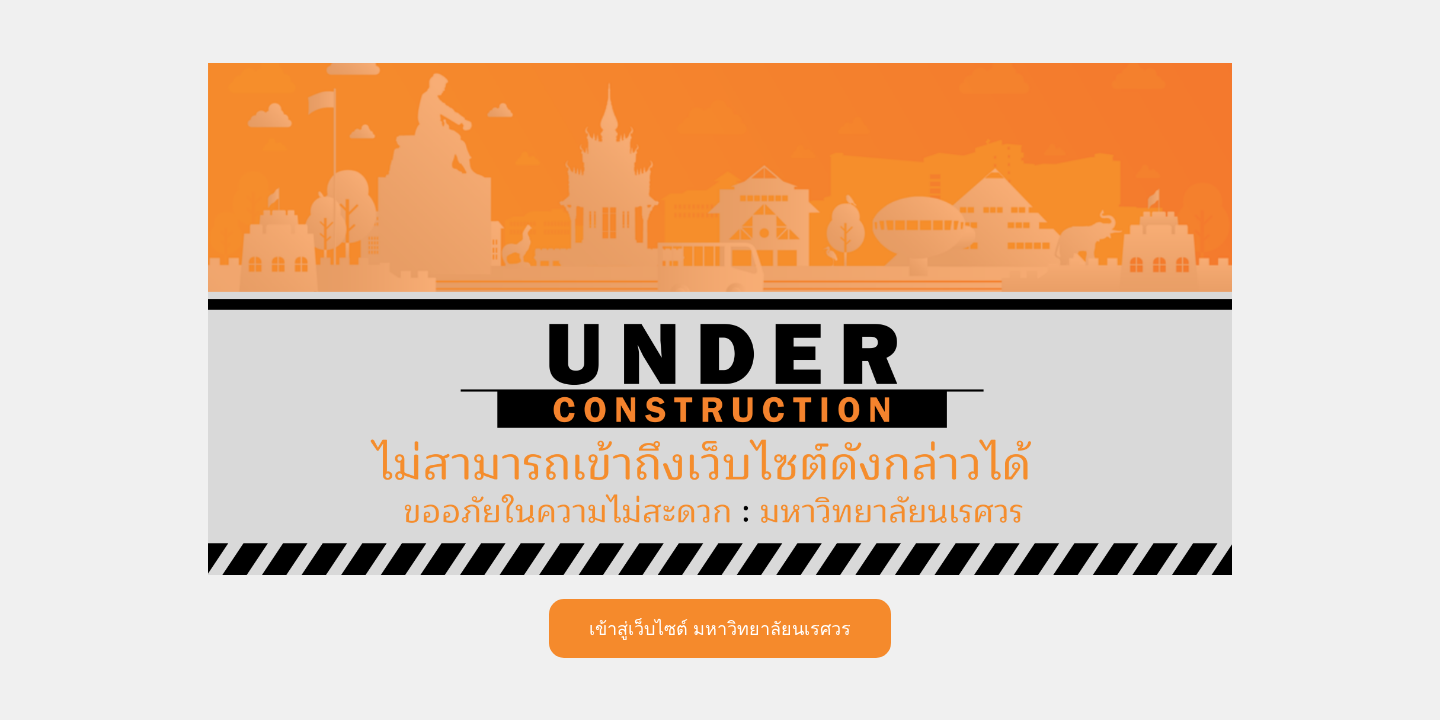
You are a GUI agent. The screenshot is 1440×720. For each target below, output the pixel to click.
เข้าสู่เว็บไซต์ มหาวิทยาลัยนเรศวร (720, 629)
